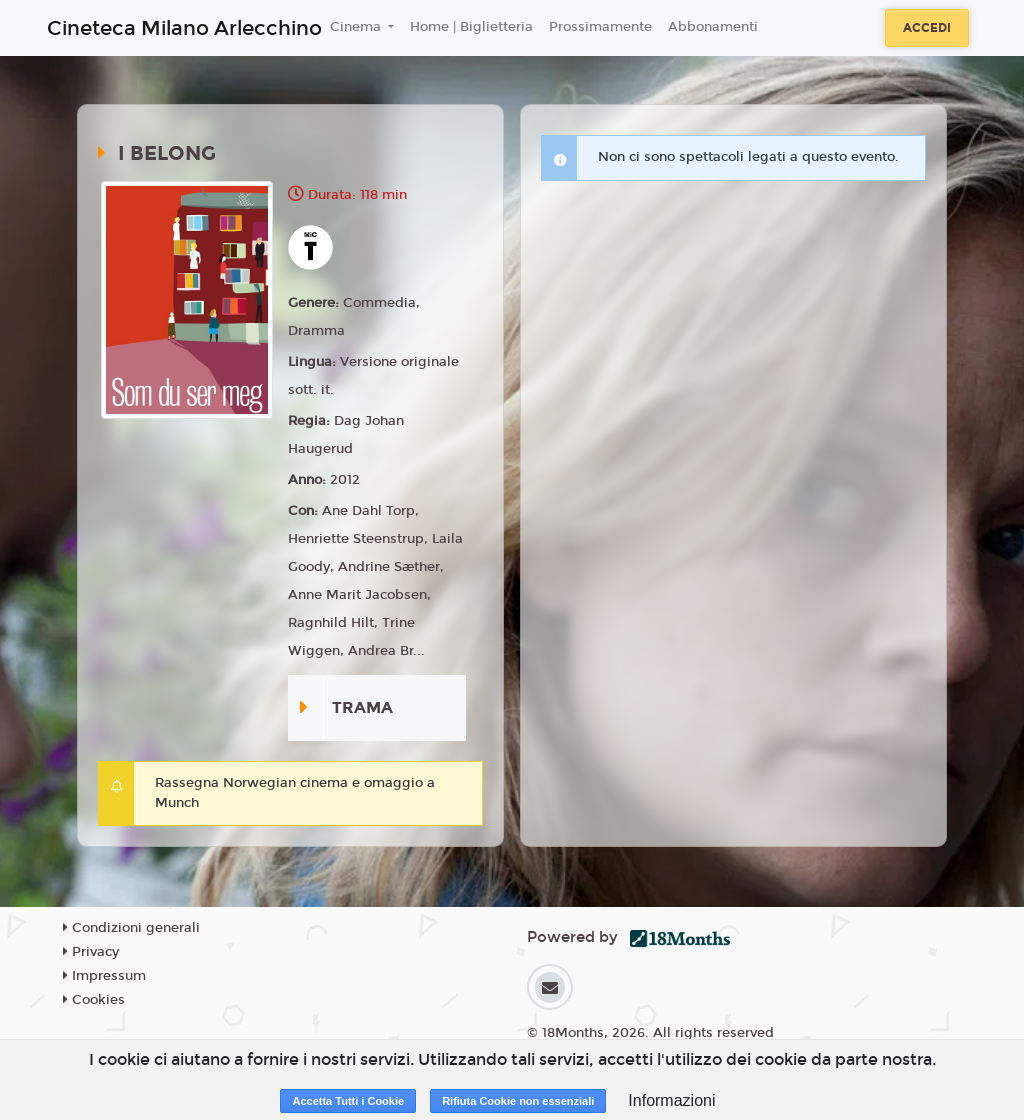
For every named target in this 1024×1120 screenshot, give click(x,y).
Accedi (927, 28)
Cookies (94, 1000)
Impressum (104, 976)
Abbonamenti (713, 27)
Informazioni (671, 1100)
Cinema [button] (357, 27)
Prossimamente (600, 27)
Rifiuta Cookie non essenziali (518, 1101)
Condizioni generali (131, 928)
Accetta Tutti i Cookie (348, 1101)
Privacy (91, 952)
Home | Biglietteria (471, 27)
